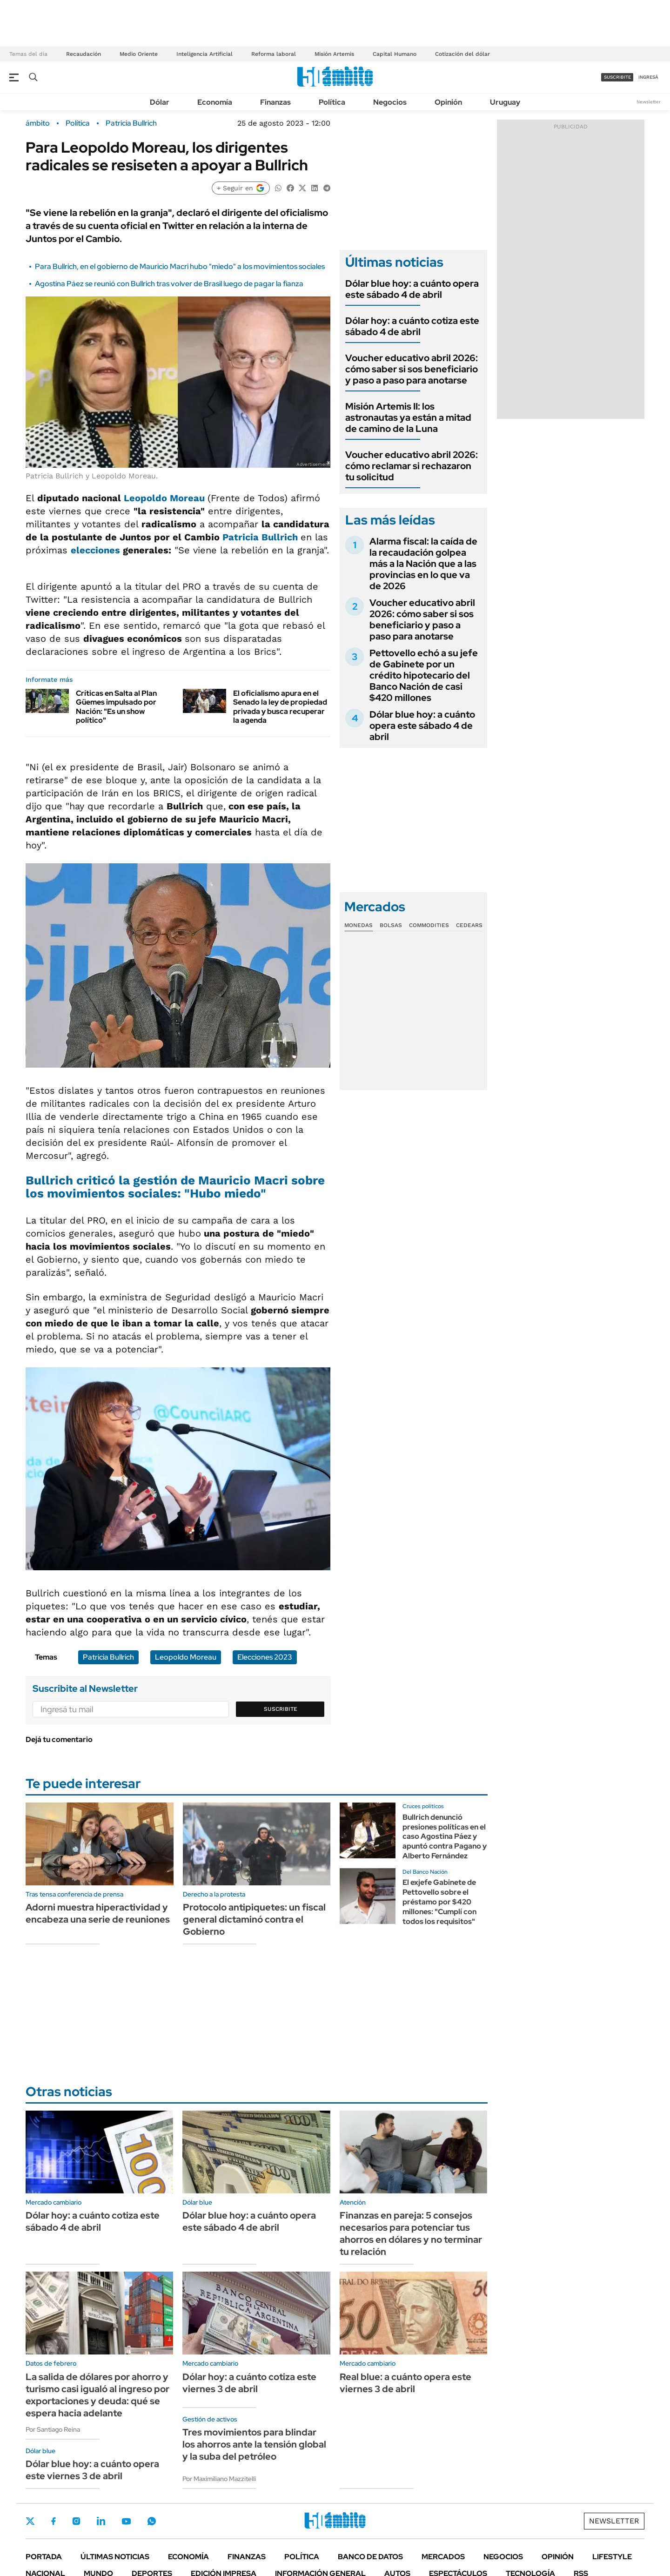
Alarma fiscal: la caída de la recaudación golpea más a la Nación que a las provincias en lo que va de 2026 (423, 563)
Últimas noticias (114, 2557)
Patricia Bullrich (131, 123)
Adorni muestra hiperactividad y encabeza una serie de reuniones (98, 1913)
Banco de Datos (370, 2557)
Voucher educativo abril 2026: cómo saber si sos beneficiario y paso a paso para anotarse (411, 369)
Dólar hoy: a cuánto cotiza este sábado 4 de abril (412, 326)
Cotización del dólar (462, 54)
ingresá (648, 77)
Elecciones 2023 (264, 1657)
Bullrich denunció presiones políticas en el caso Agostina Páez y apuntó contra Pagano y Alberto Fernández (444, 1836)
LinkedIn (101, 2521)
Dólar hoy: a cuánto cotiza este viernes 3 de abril (249, 2383)
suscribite (617, 77)
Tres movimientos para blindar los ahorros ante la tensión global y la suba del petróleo (254, 2444)
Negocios (390, 102)
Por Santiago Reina (53, 2429)
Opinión (448, 102)
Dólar (159, 102)
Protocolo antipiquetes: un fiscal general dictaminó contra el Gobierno (254, 1919)
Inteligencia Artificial (204, 54)
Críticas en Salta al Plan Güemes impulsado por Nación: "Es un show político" (116, 706)
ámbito (38, 123)
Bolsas (391, 925)
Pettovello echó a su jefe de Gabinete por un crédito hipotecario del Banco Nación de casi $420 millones (423, 675)
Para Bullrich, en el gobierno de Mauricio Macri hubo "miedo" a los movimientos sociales (180, 266)
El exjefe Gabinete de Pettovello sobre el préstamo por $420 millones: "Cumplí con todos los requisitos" (439, 1901)
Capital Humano (394, 54)
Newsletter (648, 101)
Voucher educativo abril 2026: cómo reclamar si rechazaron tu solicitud (411, 466)
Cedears (469, 925)
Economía (214, 102)
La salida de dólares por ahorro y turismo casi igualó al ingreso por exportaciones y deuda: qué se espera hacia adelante (97, 2395)
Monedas (358, 925)
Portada (44, 2557)
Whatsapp (151, 2521)
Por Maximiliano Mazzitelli (219, 2479)
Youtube (126, 2521)
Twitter (30, 2521)
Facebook (53, 2521)
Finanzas (275, 102)
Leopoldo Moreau (163, 498)
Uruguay (505, 102)
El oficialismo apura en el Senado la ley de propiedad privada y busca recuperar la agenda (280, 706)
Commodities (429, 925)
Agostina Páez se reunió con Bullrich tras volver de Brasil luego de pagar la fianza (169, 284)
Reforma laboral (273, 54)
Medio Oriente (139, 54)
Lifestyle (612, 2557)
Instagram (76, 2521)
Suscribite (280, 1709)
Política (332, 102)
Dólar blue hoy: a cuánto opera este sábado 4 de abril (412, 289)
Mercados (443, 2557)
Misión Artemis (334, 54)
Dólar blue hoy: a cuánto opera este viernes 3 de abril (92, 2470)
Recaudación (83, 54)
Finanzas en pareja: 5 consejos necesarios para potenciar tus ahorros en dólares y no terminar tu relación (411, 2233)
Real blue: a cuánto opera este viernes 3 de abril (405, 2383)
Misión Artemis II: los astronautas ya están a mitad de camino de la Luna (408, 417)
